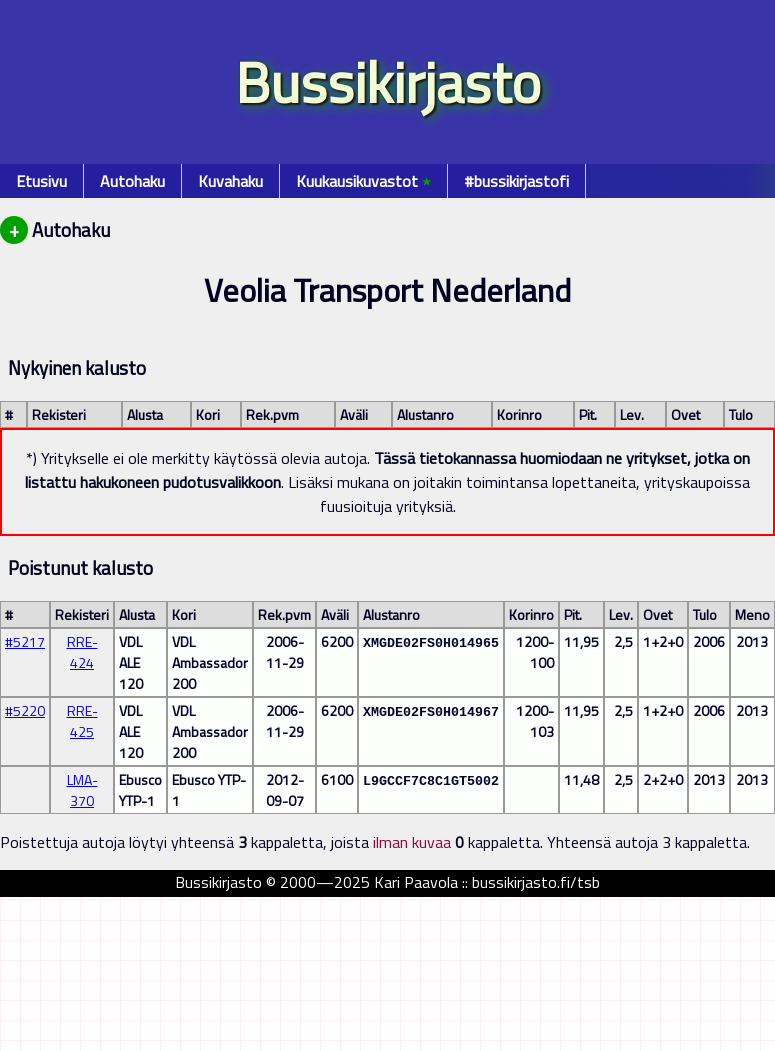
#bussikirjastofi (516, 181)
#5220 (25, 710)
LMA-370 (82, 790)
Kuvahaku (230, 181)
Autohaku (132, 181)
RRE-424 (82, 652)
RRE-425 (82, 721)
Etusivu (41, 181)
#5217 (25, 641)
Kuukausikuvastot (363, 181)
